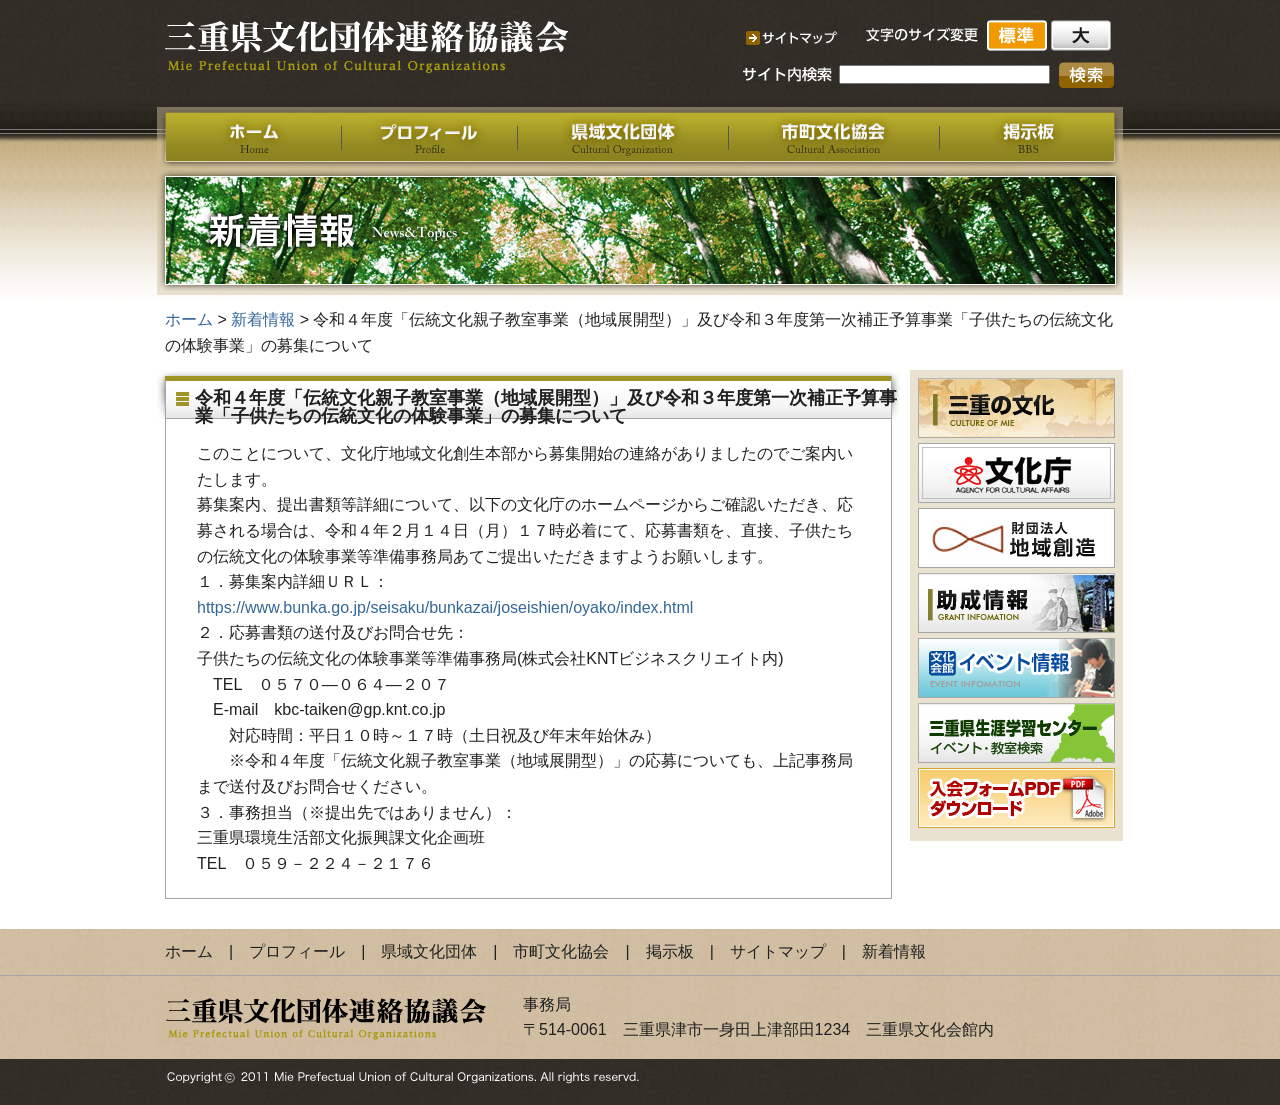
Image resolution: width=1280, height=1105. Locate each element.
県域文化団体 (429, 951)
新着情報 (263, 319)
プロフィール (297, 951)
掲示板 (670, 951)
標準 (1019, 35)
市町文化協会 (561, 951)
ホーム (189, 319)
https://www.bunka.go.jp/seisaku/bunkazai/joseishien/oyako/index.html (445, 607)
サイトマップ (778, 951)
